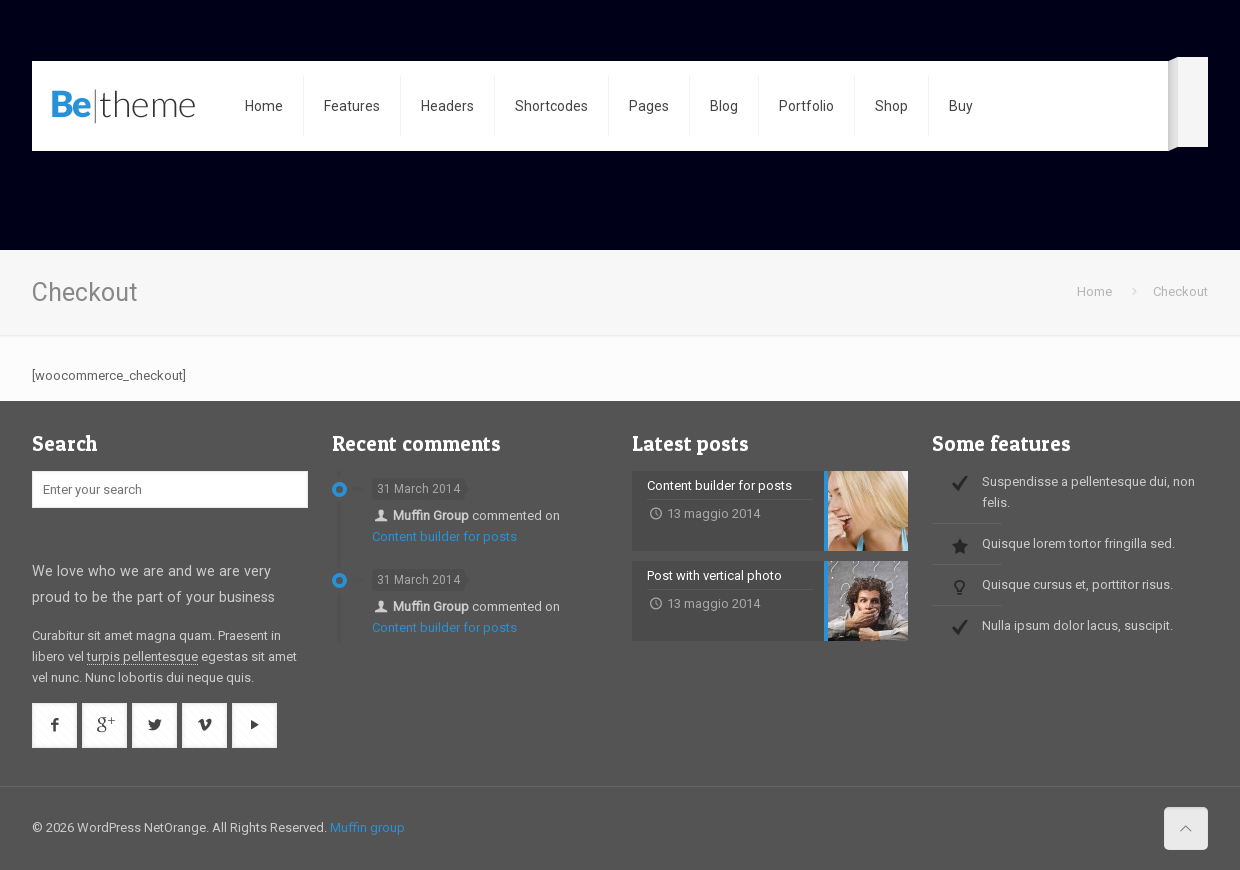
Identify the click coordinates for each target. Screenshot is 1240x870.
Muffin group (367, 827)
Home (1094, 291)
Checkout (1180, 291)
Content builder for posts (444, 536)
